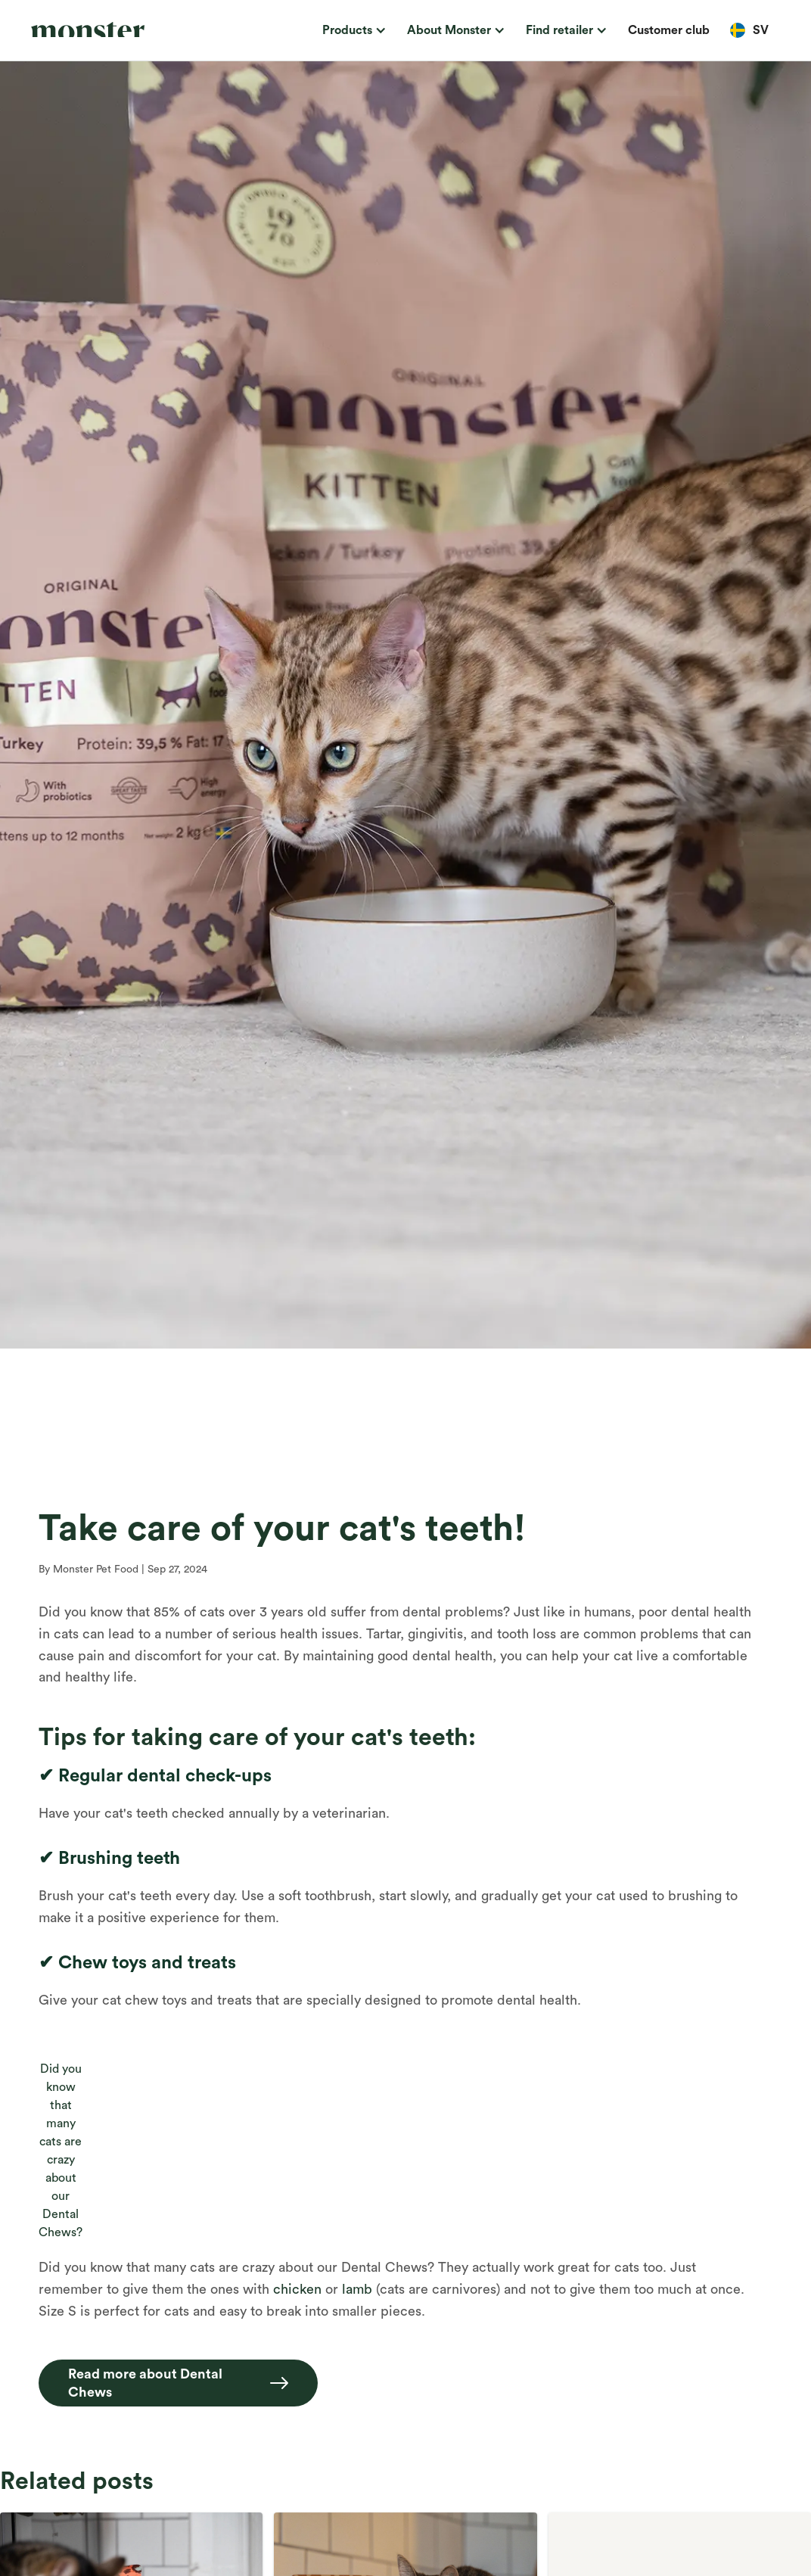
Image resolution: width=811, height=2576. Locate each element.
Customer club (669, 30)
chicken (297, 2289)
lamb (357, 2289)
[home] (106, 30)
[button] (351, 30)
